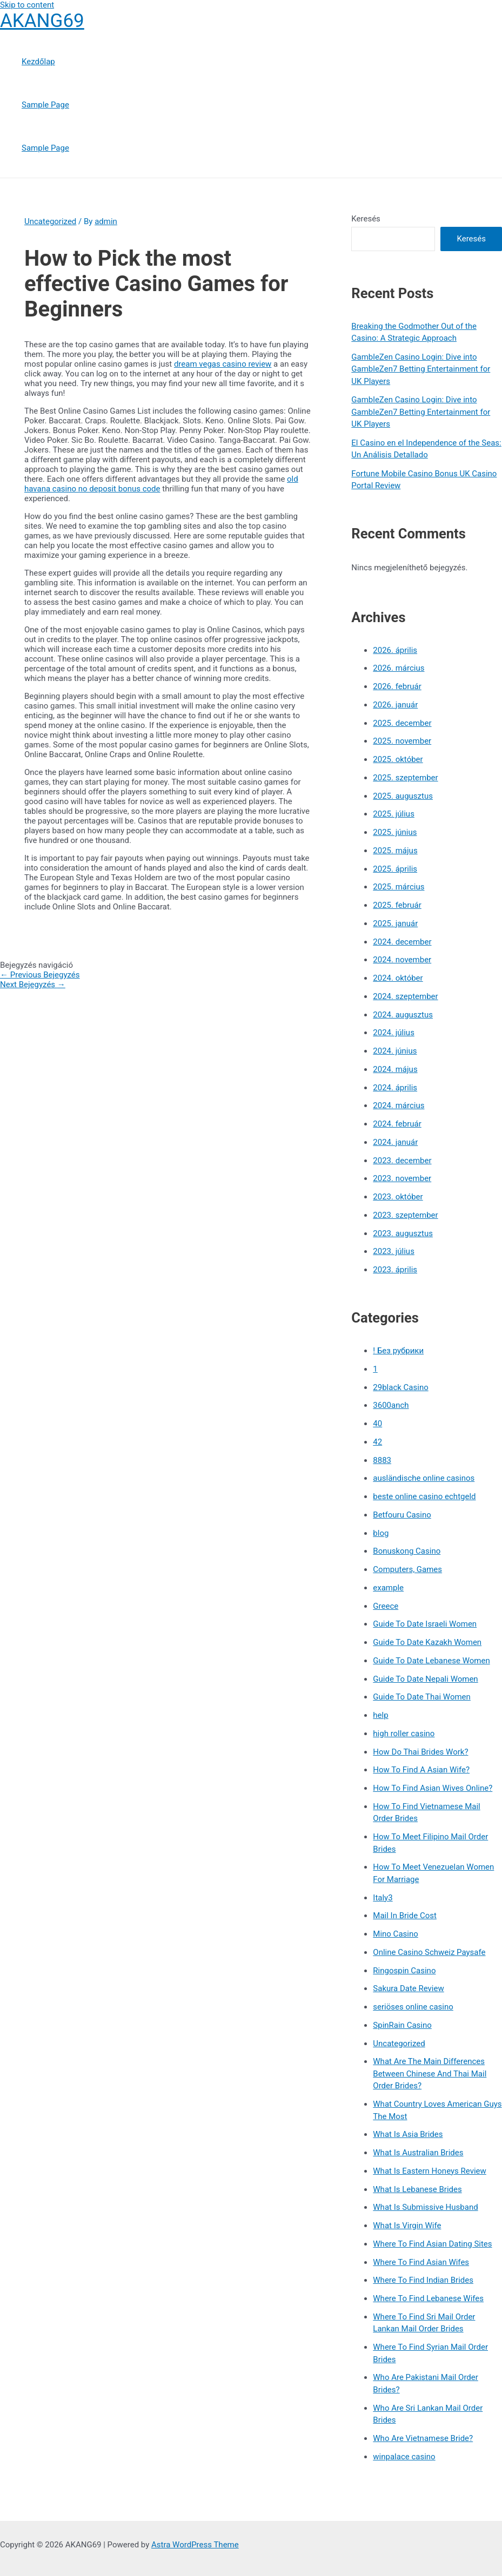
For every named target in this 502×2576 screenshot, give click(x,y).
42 (377, 1442)
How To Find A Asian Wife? (421, 1770)
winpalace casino (404, 2457)
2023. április (395, 1269)
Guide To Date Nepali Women (425, 1679)
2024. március (398, 1105)
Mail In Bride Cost (405, 1915)
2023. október (398, 1197)
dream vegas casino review (222, 364)
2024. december (402, 942)
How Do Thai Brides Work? (420, 1752)
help (380, 1715)
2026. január (395, 705)
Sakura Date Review (408, 1988)
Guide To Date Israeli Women (425, 1624)
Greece (385, 1606)
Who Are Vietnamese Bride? (423, 2438)
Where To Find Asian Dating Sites (432, 2244)
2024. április (395, 1088)
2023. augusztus (403, 1233)
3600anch (391, 1405)
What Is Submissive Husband (425, 2207)
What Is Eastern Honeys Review (429, 2171)
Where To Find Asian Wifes (421, 2262)
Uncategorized (50, 221)
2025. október (398, 759)
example (388, 1588)
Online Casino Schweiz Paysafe (429, 1952)
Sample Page (45, 105)
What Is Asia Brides (408, 2134)
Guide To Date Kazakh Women (427, 1642)
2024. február (397, 1124)
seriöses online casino (413, 2007)
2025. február (397, 905)
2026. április (395, 650)
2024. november (402, 960)
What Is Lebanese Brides (417, 2189)
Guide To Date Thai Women (422, 1697)
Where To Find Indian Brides (423, 2280)
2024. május (395, 1069)
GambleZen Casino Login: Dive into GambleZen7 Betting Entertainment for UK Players (420, 369)
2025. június (395, 832)
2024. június (395, 1051)
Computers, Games (407, 1569)
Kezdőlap (38, 61)
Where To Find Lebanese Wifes (428, 2298)
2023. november (402, 1178)
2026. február (397, 686)
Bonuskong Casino (406, 1551)
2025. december (402, 723)
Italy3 (382, 1898)
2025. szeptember (405, 778)
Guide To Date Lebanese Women (431, 1660)
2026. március (398, 668)
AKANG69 (42, 21)
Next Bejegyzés (32, 984)
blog (381, 1533)
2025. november (402, 741)
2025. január (395, 923)
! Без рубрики (398, 1351)
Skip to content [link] (27, 5)
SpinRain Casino (402, 2025)
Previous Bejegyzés (40, 975)
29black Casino (400, 1387)
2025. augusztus (403, 796)
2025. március (398, 887)
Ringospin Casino (404, 1970)
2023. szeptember (405, 1215)
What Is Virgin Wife (407, 2225)
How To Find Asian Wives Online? (432, 1788)
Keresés (365, 219)
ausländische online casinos (423, 1478)
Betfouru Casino (402, 1515)
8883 (382, 1460)
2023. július (393, 1251)
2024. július (393, 1032)
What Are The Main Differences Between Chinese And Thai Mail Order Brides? (429, 2073)
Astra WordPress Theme (195, 2545)
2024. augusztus (403, 1015)
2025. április (395, 869)
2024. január (395, 1142)
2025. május (395, 850)
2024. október (398, 978)
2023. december (402, 1160)
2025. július (393, 814)
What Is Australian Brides (418, 2152)
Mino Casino (395, 1934)
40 (377, 1423)
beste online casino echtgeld (424, 1496)
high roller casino (403, 1733)
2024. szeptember (405, 996)
